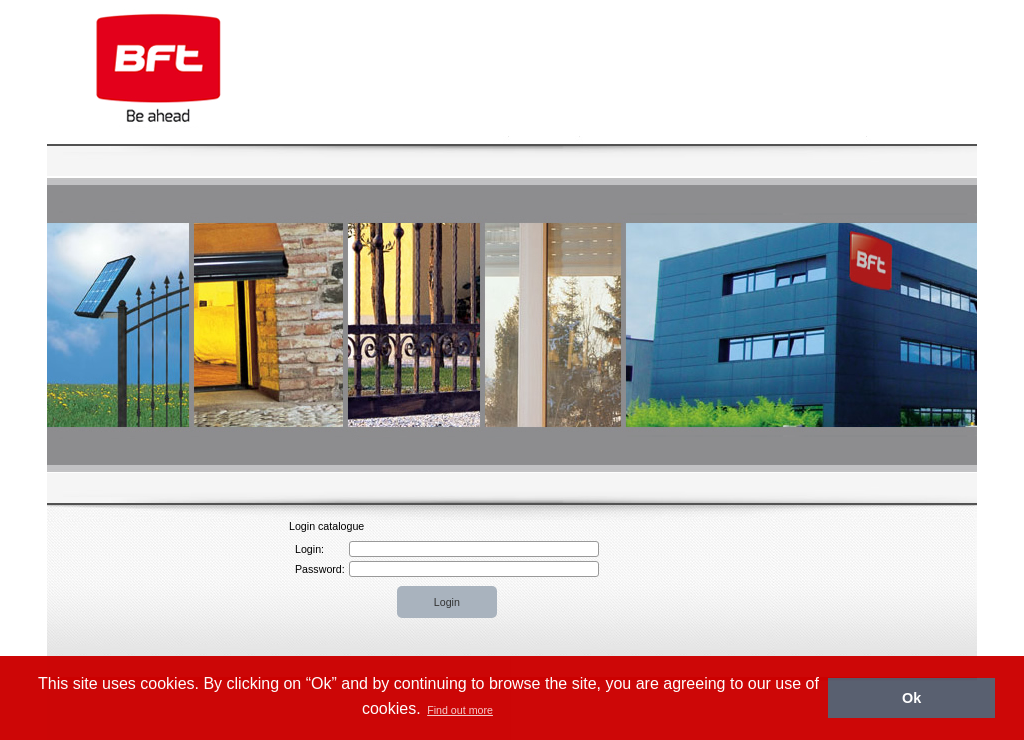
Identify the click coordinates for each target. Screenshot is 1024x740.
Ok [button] (911, 698)
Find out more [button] (460, 710)
